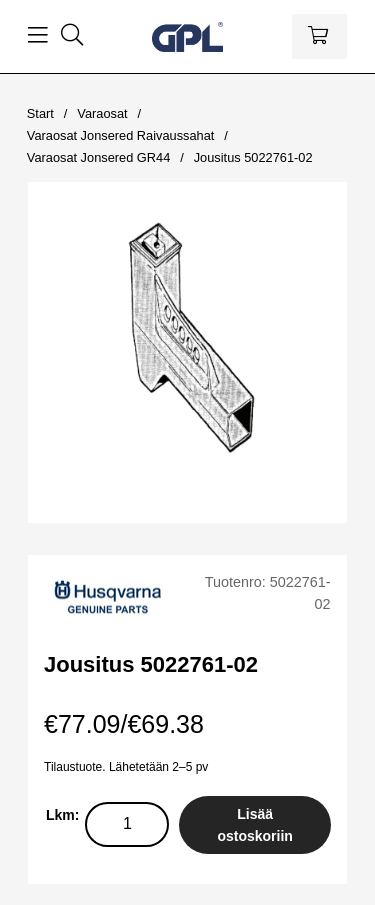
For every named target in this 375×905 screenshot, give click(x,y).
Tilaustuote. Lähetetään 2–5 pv (126, 767)
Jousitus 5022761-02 (253, 157)
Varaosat (102, 113)
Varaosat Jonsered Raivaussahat (121, 135)
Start (40, 113)
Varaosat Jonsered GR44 (98, 157)
